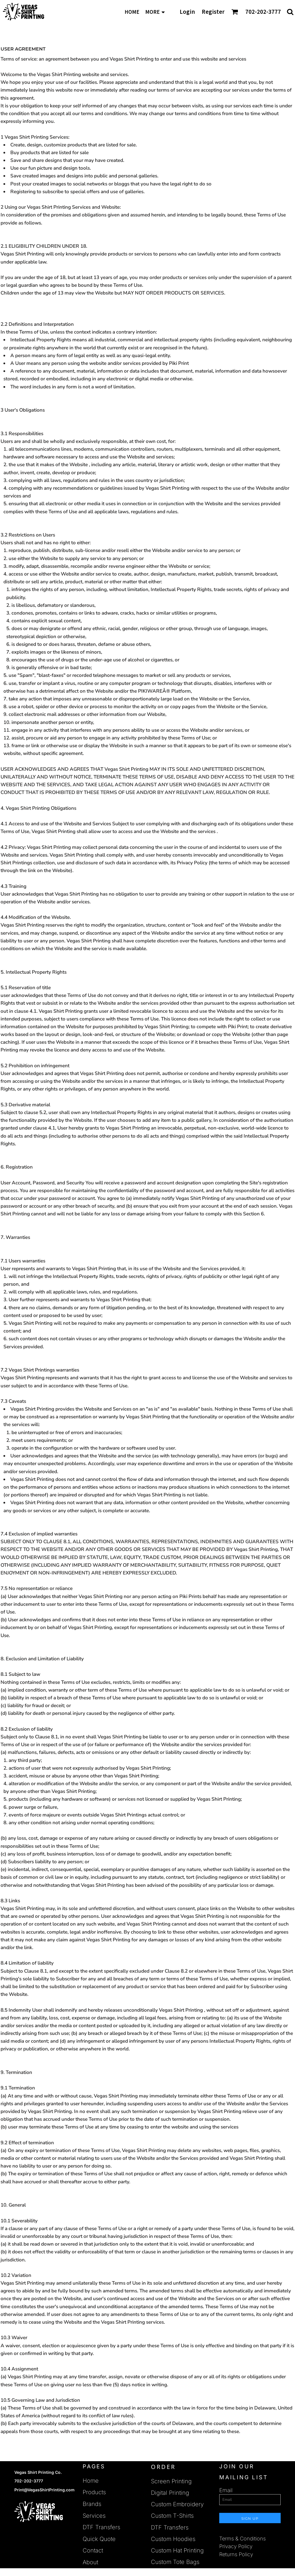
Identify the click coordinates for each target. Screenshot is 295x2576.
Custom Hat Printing (177, 2550)
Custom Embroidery (177, 2504)
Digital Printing (170, 2492)
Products (94, 2492)
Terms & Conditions (242, 2539)
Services (94, 2515)
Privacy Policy (236, 2546)
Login (187, 12)
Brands (92, 2504)
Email (225, 2490)
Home (91, 2480)
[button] (234, 11)
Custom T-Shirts (172, 2515)
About (90, 2562)
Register (213, 12)
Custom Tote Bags (175, 2561)
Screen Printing (171, 2481)
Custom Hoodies (173, 2539)
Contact (93, 2550)
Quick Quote (99, 2539)
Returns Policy (236, 2554)
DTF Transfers (101, 2527)
